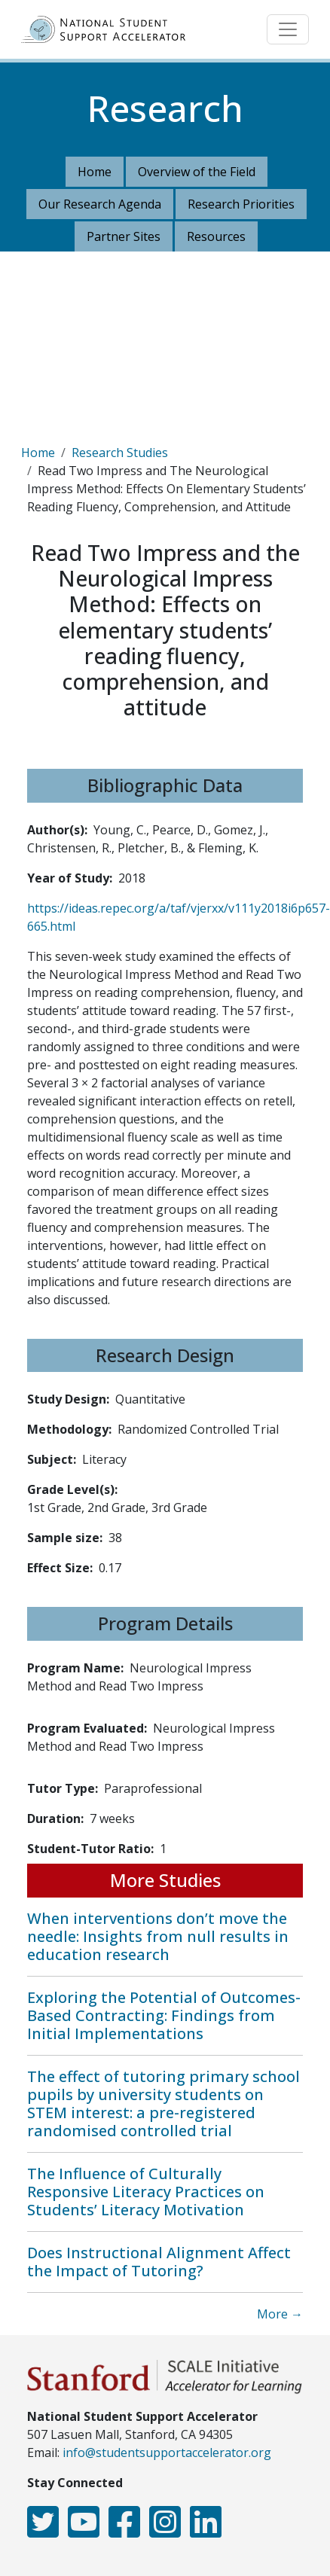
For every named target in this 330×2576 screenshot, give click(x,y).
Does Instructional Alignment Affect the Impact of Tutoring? (159, 2261)
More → (280, 2314)
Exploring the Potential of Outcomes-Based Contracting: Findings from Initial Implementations (164, 2015)
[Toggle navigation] (288, 29)
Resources (216, 236)
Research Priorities (241, 204)
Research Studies (120, 452)
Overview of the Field (196, 171)
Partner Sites (123, 236)
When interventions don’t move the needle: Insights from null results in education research (158, 1936)
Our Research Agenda (99, 204)
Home (95, 171)
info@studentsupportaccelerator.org (167, 2452)
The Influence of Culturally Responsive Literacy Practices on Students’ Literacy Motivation (145, 2191)
